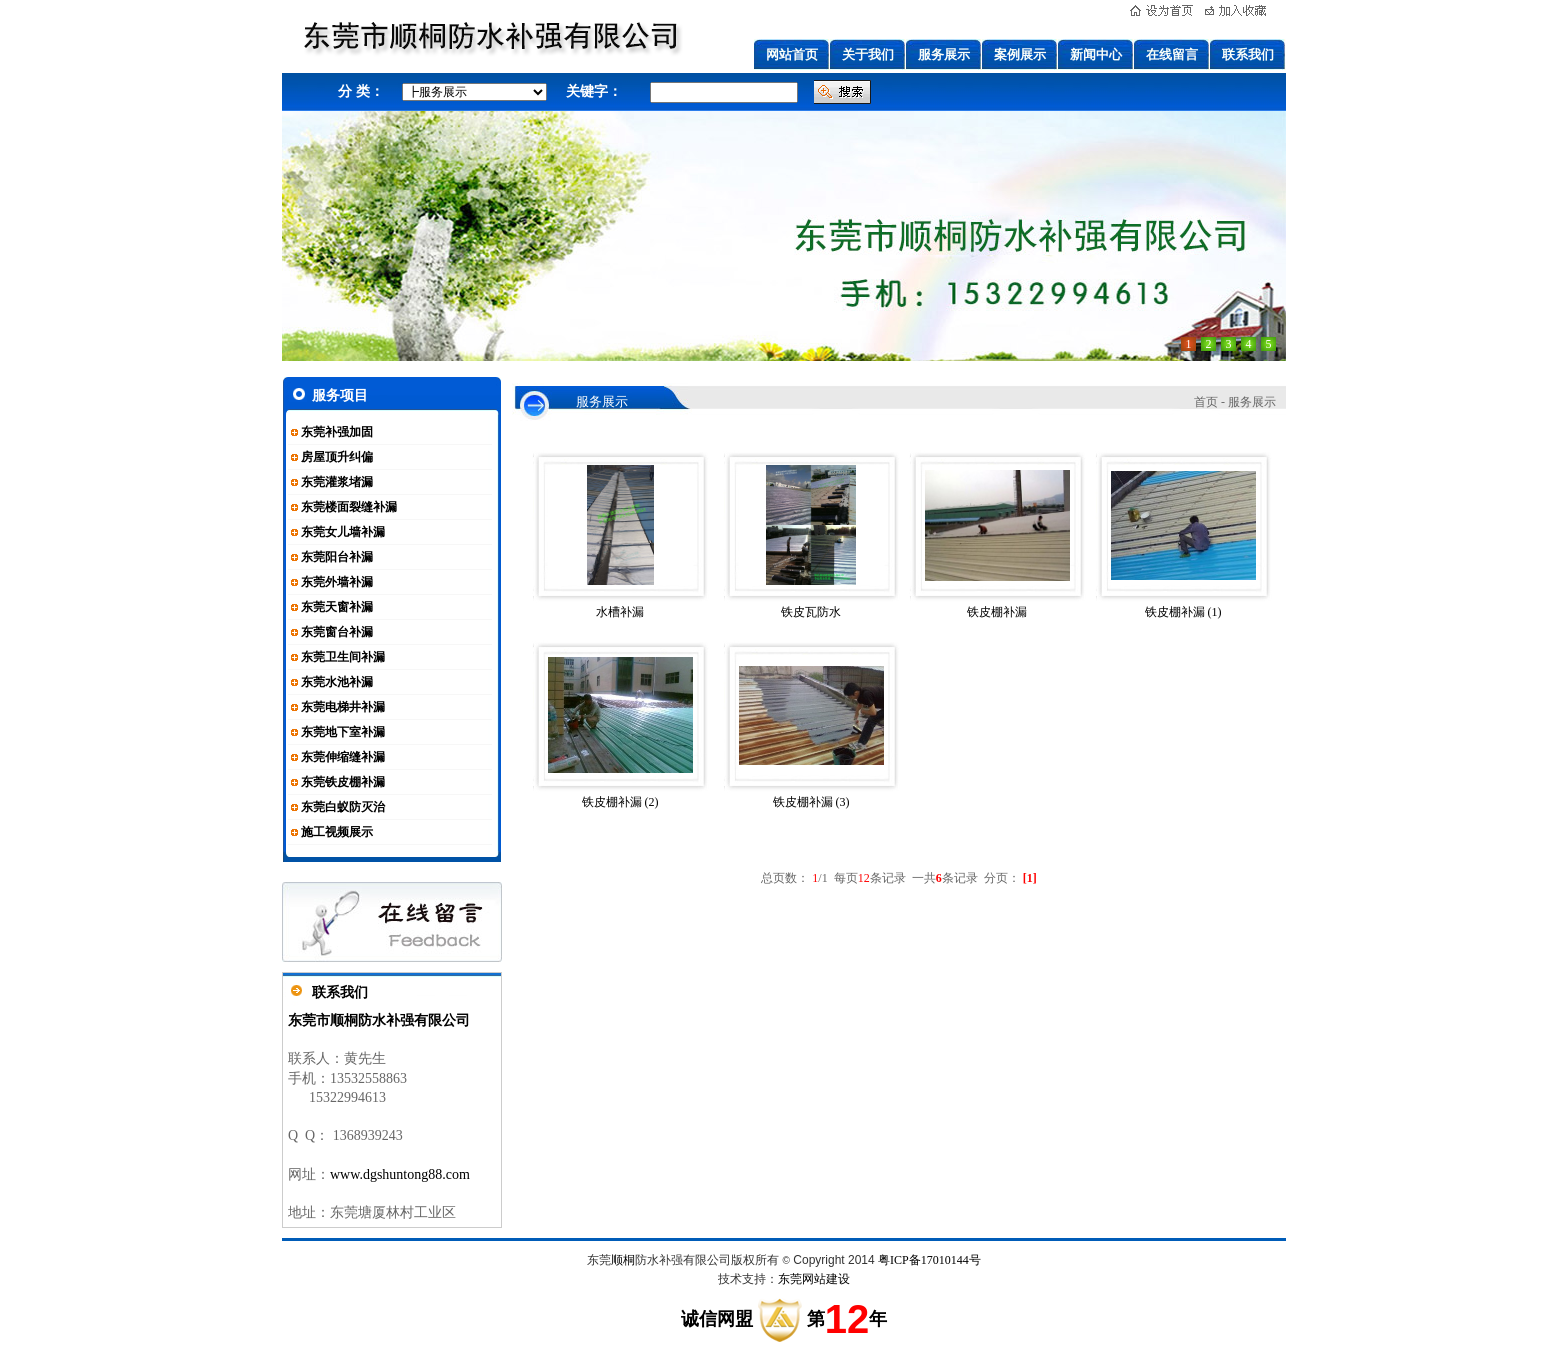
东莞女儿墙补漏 (343, 532)
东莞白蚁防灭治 (343, 807)
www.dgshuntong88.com (400, 1174)
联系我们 (1248, 54)
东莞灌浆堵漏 (337, 482)
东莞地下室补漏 (343, 732)
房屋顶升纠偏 (337, 457)
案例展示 (1020, 54)
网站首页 (792, 54)
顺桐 (623, 1260)
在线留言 (1172, 54)
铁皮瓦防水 (811, 612)
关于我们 (868, 54)
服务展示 (944, 54)
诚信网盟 (717, 1319)
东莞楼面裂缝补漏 (349, 507)
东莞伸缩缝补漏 (343, 757)
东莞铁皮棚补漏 (343, 782)
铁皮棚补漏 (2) (620, 802)
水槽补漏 (620, 612)
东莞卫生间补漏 (343, 657)
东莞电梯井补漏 (343, 707)
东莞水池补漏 (337, 682)
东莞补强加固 (337, 432)
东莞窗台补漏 (337, 632)
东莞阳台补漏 (337, 557)
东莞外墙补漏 (337, 582)
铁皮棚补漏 (997, 612)
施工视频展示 (337, 832)
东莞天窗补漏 (337, 607)
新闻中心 (1096, 54)
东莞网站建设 (814, 1279)
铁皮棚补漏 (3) (811, 802)
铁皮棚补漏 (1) (1183, 612)
